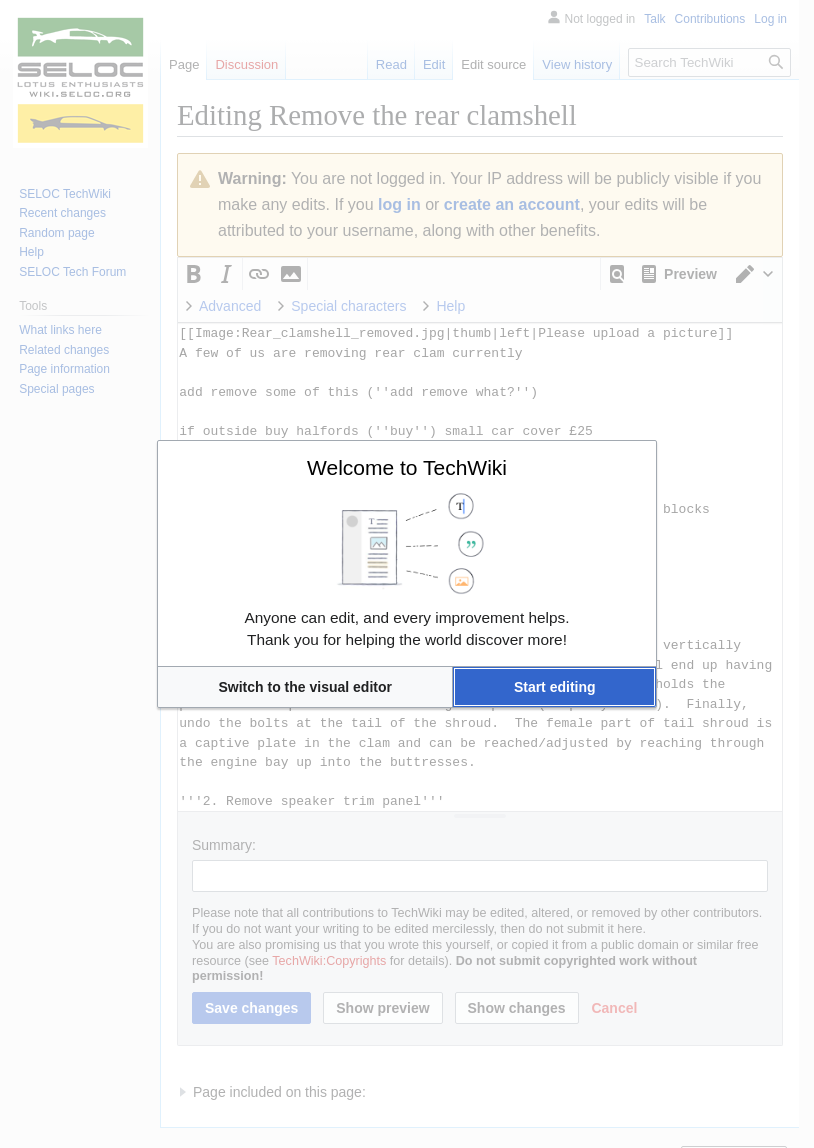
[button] (305, 687)
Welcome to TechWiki (407, 467)
